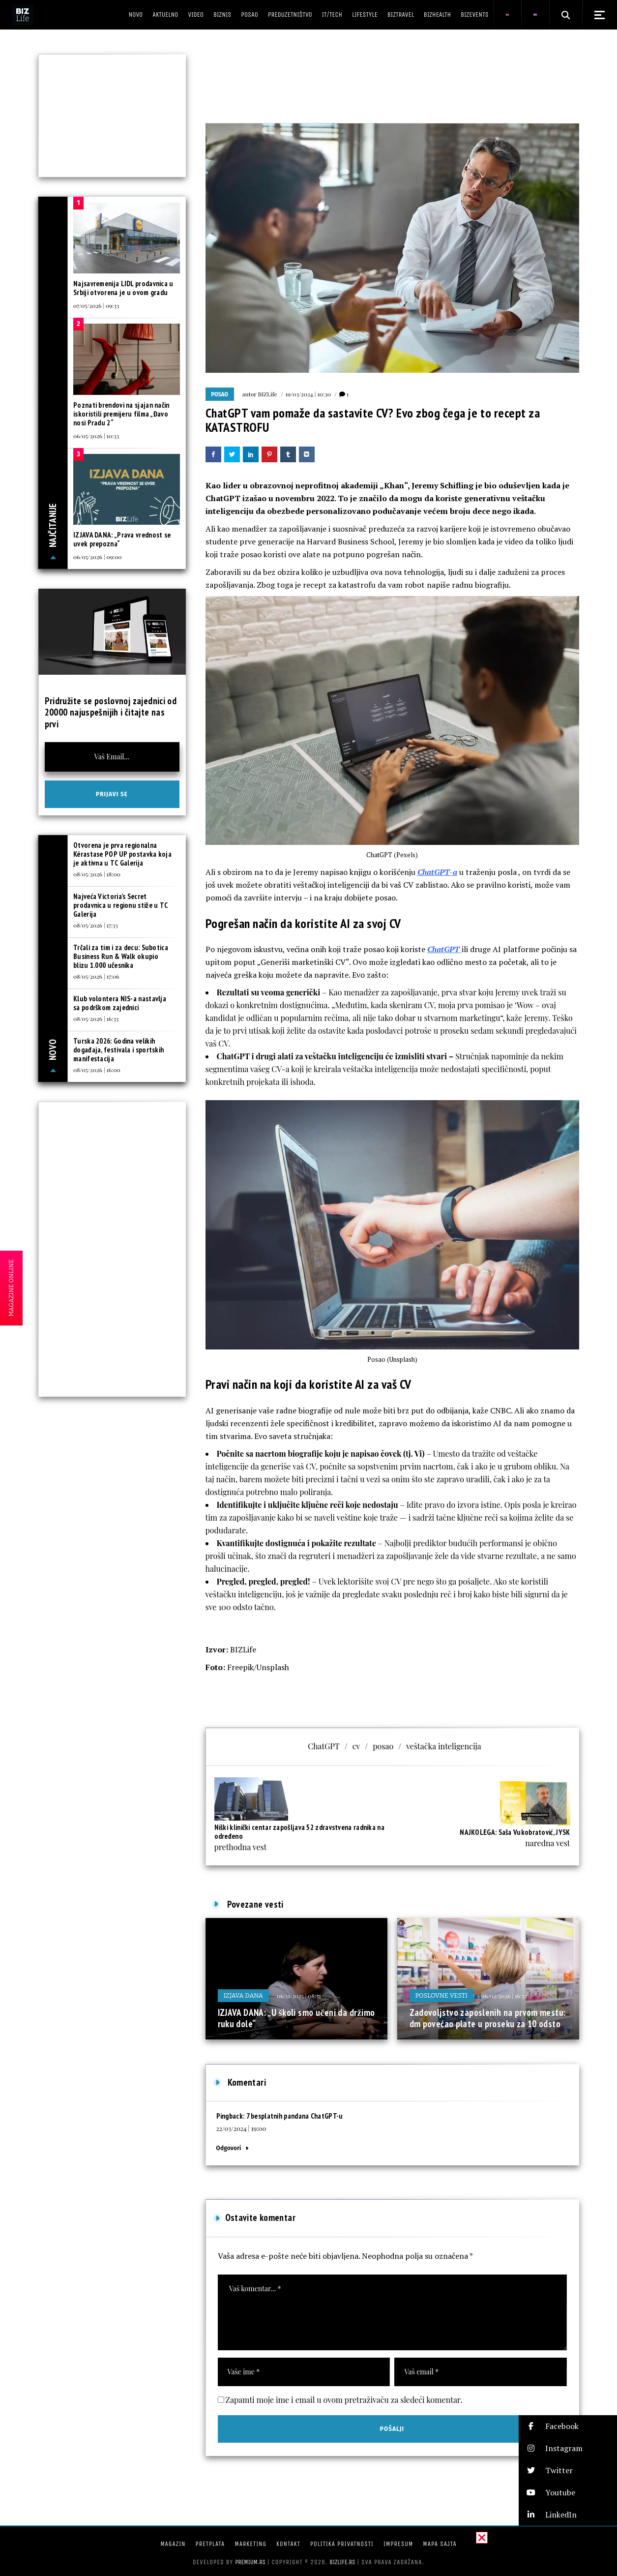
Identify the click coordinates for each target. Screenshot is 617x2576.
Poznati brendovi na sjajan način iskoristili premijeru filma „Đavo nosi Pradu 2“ (121, 413)
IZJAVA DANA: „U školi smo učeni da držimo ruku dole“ (296, 2018)
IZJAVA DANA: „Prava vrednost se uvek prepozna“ (122, 539)
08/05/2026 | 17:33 (95, 925)
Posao (219, 394)
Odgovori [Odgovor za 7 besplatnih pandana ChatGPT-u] (228, 2148)
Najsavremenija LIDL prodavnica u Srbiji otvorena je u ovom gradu (123, 288)
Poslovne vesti (441, 1995)
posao (383, 1746)
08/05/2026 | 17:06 (96, 976)
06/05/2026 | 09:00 (97, 557)
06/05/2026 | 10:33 (96, 436)
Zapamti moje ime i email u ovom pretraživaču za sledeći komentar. (344, 2400)
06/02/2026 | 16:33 (504, 1996)
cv (356, 1746)
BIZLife (267, 394)
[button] (568, 2426)
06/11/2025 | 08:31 (299, 1996)
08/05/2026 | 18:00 (96, 874)
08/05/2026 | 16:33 (95, 1018)
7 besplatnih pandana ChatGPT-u (294, 2116)
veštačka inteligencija (443, 1746)
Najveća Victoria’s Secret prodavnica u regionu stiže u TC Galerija (120, 905)
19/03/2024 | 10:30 (308, 394)
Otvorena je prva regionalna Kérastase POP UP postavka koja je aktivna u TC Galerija (122, 854)
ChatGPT (324, 1746)
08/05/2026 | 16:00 (96, 1070)
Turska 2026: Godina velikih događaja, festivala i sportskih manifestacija (118, 1049)
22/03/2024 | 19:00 (241, 2128)
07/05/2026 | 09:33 (96, 305)
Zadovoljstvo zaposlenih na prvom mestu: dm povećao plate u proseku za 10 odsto (488, 2018)
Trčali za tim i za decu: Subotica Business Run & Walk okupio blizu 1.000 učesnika (120, 956)
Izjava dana (244, 1995)
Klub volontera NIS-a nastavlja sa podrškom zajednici (119, 1003)
